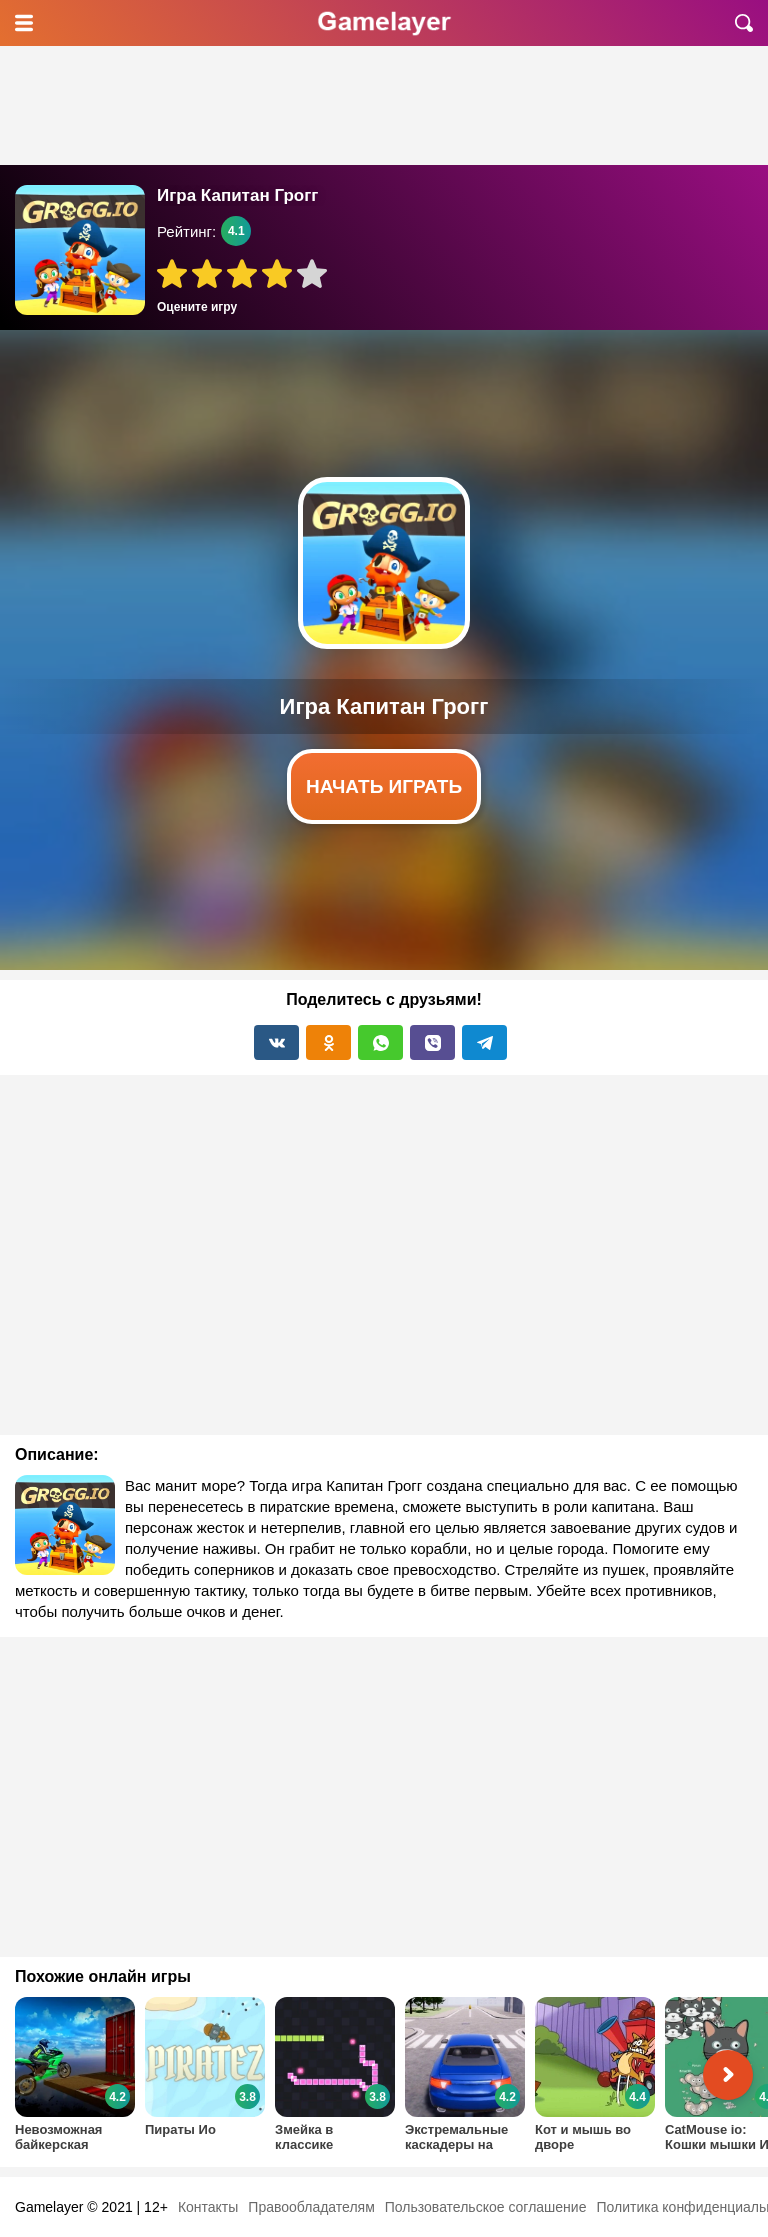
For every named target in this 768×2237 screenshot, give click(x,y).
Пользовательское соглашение (486, 2207)
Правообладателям (311, 2207)
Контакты (208, 2207)
